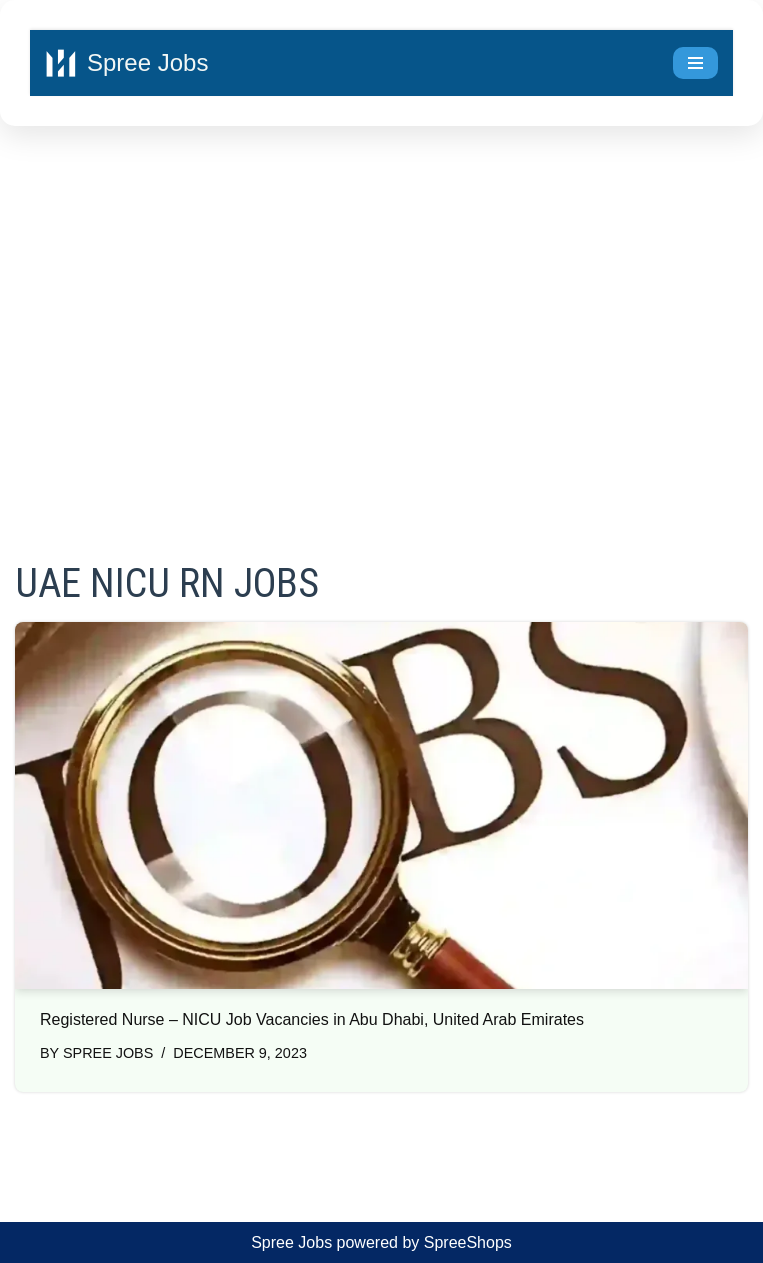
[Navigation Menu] (695, 63)
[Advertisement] (381, 316)
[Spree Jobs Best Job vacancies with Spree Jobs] (126, 63)
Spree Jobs (108, 1053)
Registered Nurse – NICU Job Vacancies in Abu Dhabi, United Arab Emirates (312, 1019)
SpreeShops (468, 1242)
